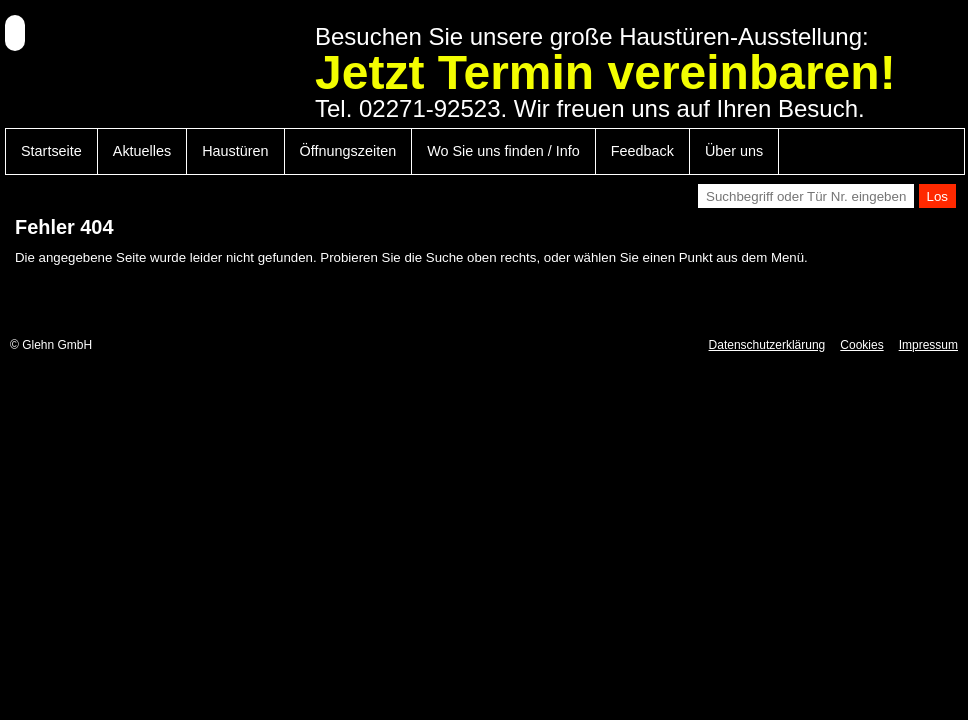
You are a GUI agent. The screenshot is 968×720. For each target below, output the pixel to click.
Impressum (928, 345)
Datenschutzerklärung (767, 345)
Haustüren (235, 151)
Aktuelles (142, 151)
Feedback (642, 151)
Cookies (861, 345)
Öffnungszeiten (348, 151)
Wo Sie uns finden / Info (503, 151)
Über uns (734, 151)
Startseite (51, 151)
